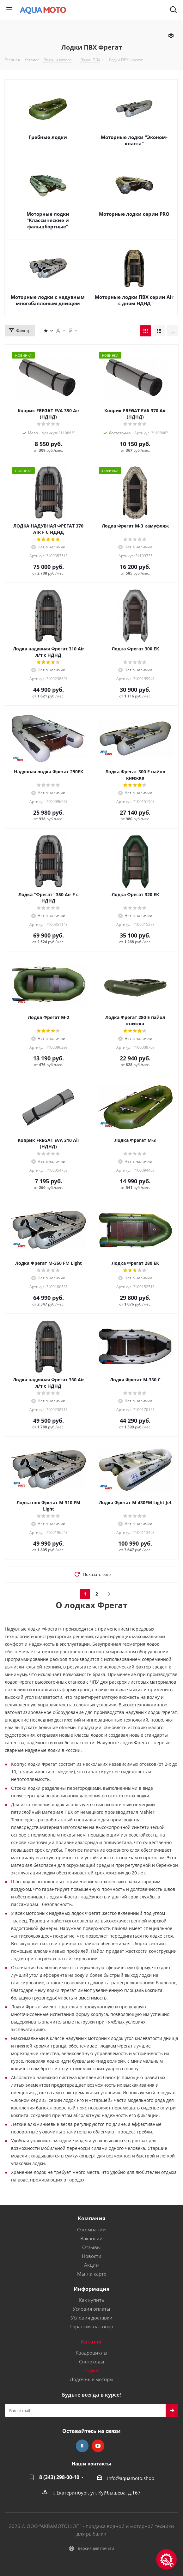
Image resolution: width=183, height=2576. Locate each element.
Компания (91, 2218)
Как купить (91, 2300)
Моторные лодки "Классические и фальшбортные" (48, 220)
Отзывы (91, 2247)
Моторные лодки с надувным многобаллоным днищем (48, 300)
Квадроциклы (91, 2353)
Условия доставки (92, 2317)
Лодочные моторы (91, 2379)
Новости (91, 2256)
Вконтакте (82, 2446)
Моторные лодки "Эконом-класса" (134, 140)
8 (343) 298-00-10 (59, 2477)
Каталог (91, 2341)
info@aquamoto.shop (130, 2478)
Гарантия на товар (91, 2326)
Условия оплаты (91, 2309)
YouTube (98, 2446)
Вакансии (91, 2238)
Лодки (91, 2370)
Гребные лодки (48, 137)
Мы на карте (91, 2274)
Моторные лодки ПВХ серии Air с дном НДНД (134, 300)
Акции (91, 2265)
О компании (91, 2229)
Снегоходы (91, 2361)
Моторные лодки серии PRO (134, 214)
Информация (91, 2288)
